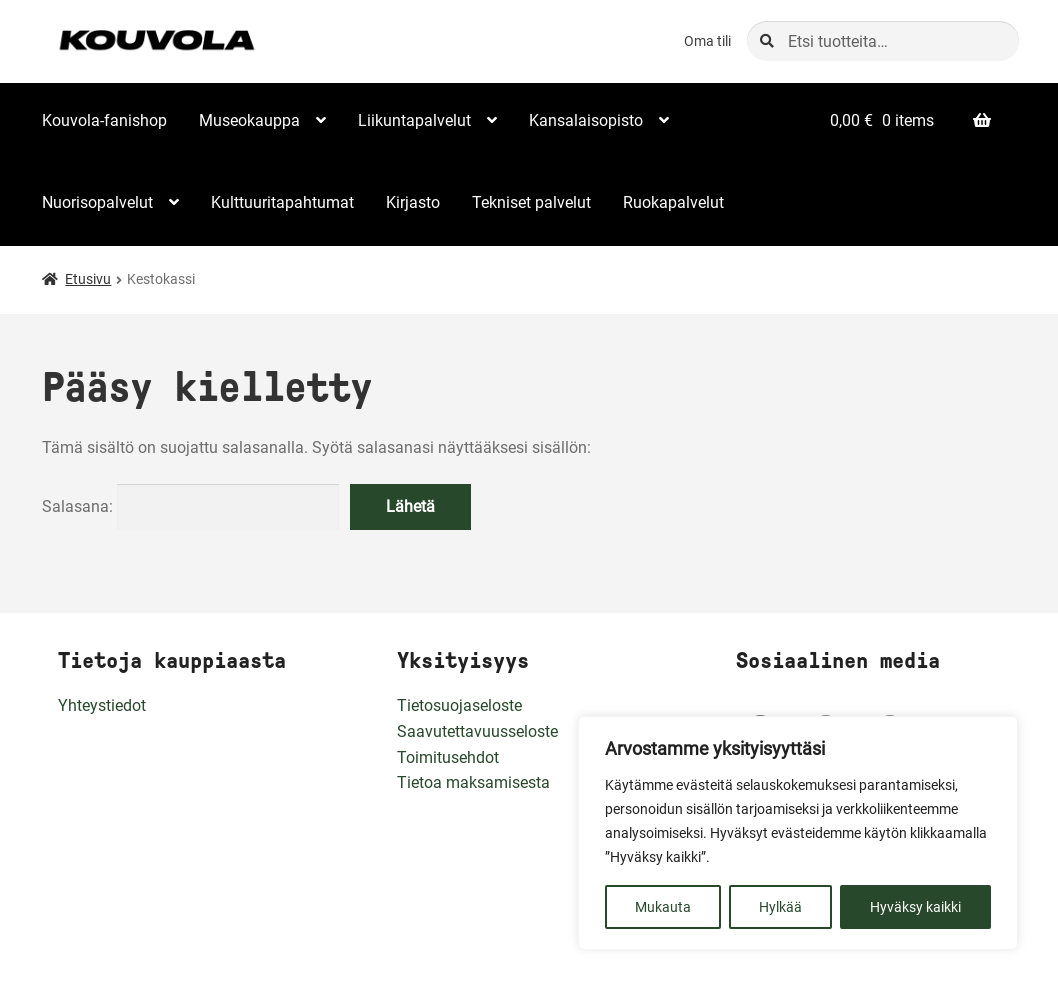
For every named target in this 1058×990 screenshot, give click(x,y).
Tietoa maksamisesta (473, 782)
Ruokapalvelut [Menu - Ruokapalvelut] (673, 202)
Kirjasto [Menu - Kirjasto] (413, 202)
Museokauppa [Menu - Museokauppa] (249, 120)
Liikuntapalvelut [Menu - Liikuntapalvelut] (414, 120)
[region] (798, 833)
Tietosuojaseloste (459, 705)
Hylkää (780, 907)
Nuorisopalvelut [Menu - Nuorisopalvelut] (97, 202)
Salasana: (190, 506)
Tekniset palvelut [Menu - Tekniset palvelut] (531, 202)
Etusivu (88, 279)
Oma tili (707, 41)
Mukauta (663, 907)
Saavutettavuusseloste (477, 731)
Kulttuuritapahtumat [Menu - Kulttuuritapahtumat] (282, 202)
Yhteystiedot (102, 705)
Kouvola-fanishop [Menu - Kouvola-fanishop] (104, 120)
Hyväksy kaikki (915, 907)
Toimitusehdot (448, 757)
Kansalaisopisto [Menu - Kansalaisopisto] (586, 120)
